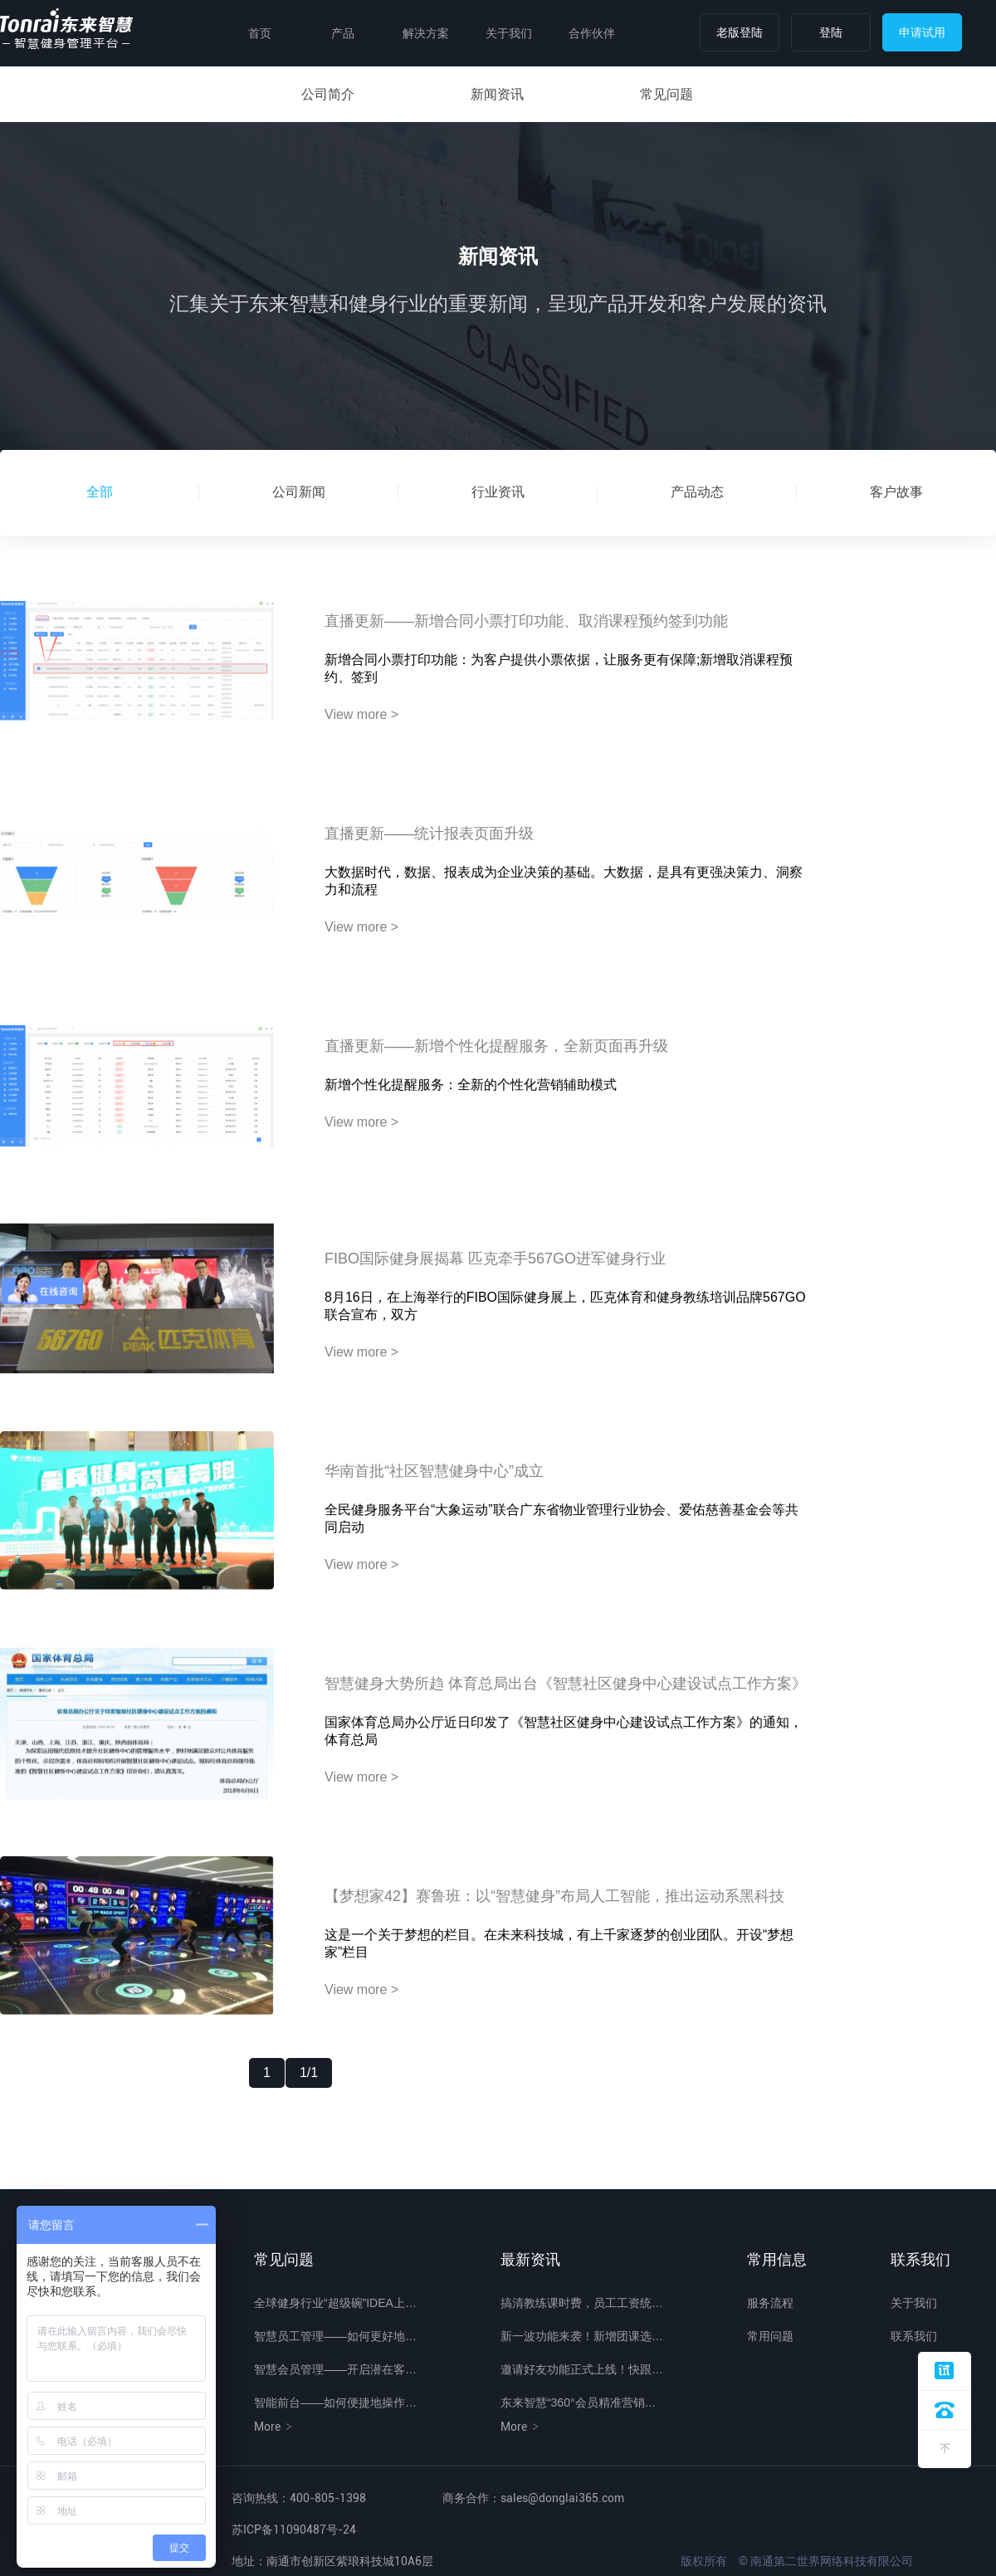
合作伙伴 (592, 33)
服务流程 (770, 2303)
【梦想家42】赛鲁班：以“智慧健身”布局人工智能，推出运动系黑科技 (554, 1896)
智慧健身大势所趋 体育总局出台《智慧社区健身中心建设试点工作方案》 (566, 1683)
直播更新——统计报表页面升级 (429, 833)
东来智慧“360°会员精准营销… (578, 2402)
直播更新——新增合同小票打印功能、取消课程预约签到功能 (526, 621)
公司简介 (327, 94)
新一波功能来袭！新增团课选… (581, 2336)
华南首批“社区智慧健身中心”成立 (434, 1471)
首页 (259, 33)
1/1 (309, 2072)
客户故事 (896, 492)
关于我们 (509, 33)
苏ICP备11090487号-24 (294, 2529)
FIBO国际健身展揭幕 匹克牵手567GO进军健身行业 (495, 1258)
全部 (99, 492)
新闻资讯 (497, 94)
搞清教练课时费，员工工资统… (581, 2303)
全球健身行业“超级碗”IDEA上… (335, 2303)
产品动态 (697, 492)
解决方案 (426, 33)
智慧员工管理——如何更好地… (335, 2336)
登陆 (830, 32)
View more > (361, 714)
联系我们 (914, 2336)
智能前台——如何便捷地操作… (335, 2402)
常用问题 (770, 2336)
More (274, 2426)
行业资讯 (498, 492)
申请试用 (922, 32)
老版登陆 (739, 32)
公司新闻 (298, 492)
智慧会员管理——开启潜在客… (335, 2369)
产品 (342, 33)
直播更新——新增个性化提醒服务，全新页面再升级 (496, 1046)
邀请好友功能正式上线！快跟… (581, 2369)
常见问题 (666, 94)
